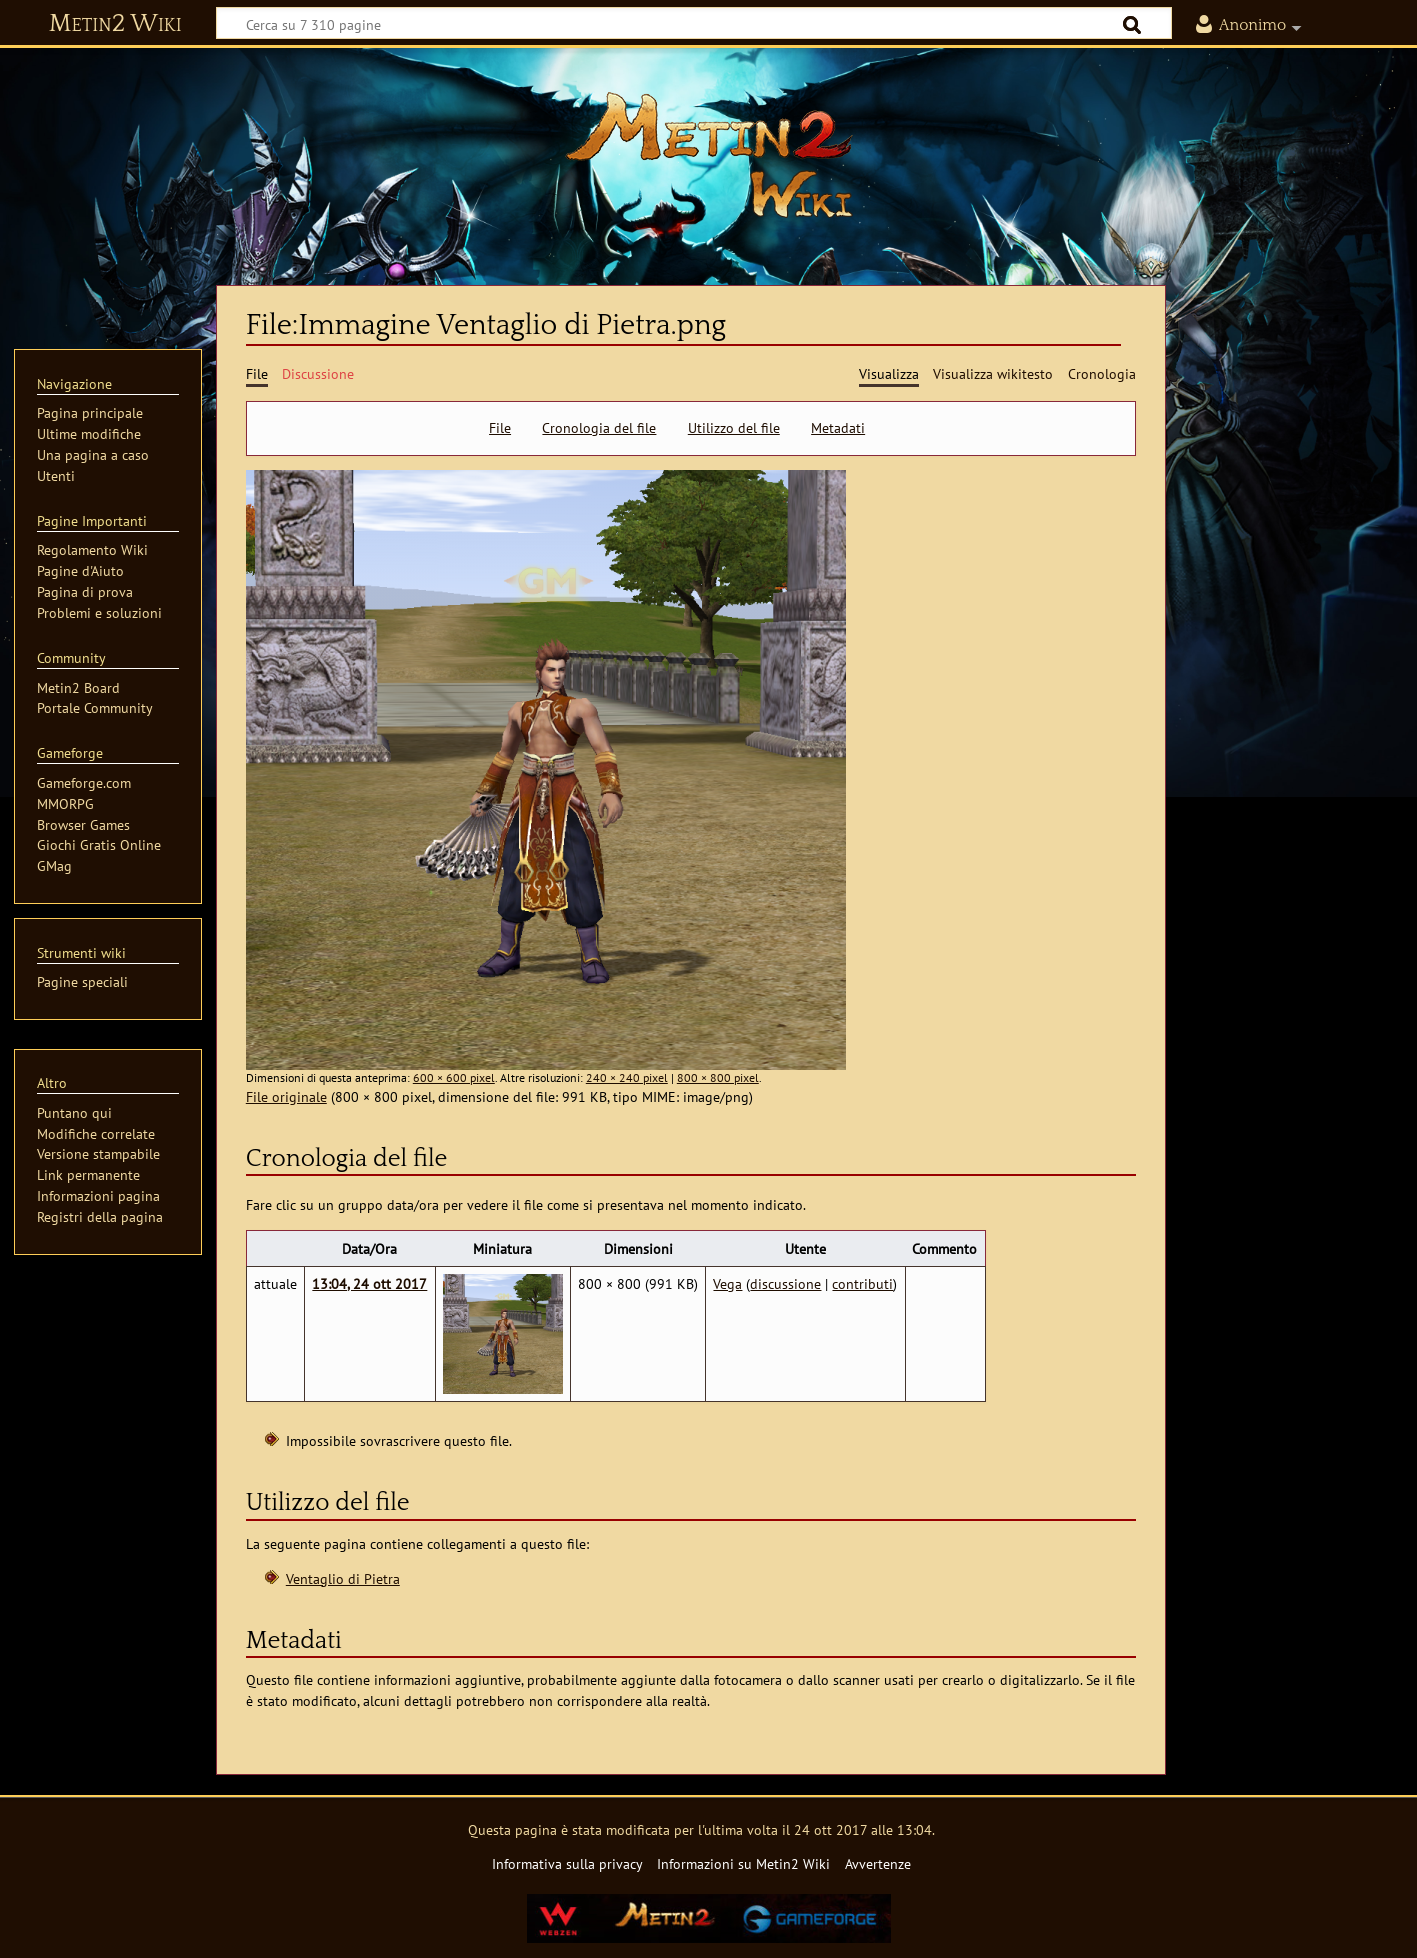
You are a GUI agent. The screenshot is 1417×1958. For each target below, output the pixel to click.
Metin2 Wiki (115, 24)
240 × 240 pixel (627, 1077)
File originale (286, 1096)
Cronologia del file (599, 428)
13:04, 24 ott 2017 (369, 1283)
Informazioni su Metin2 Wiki (743, 1863)
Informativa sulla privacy (567, 1863)
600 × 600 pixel (454, 1077)
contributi (862, 1283)
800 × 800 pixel (718, 1077)
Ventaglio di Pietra (343, 1578)
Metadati (838, 428)
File (500, 428)
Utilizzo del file (734, 428)
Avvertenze (878, 1863)
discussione (785, 1283)
